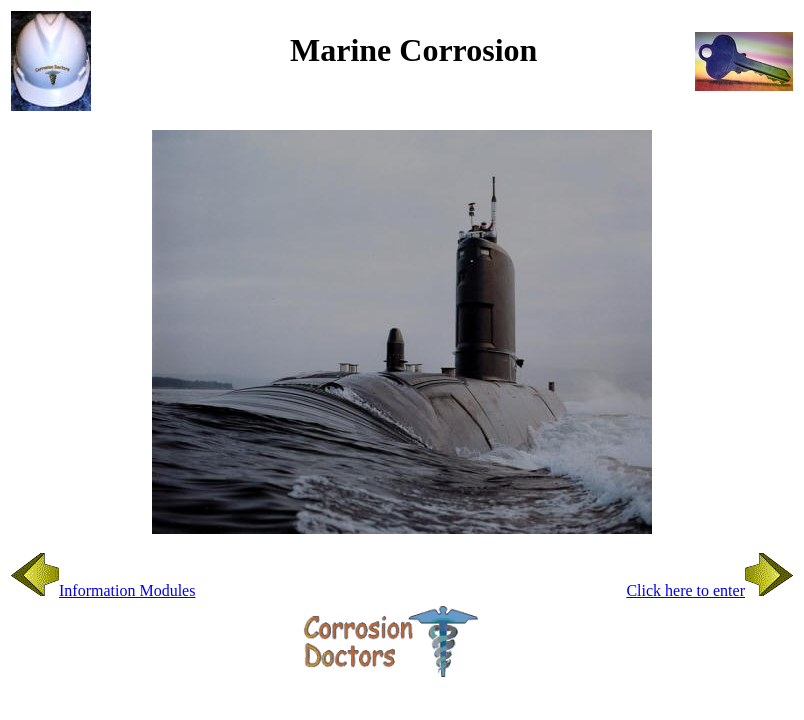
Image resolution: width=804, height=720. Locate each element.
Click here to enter (709, 590)
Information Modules (103, 590)
